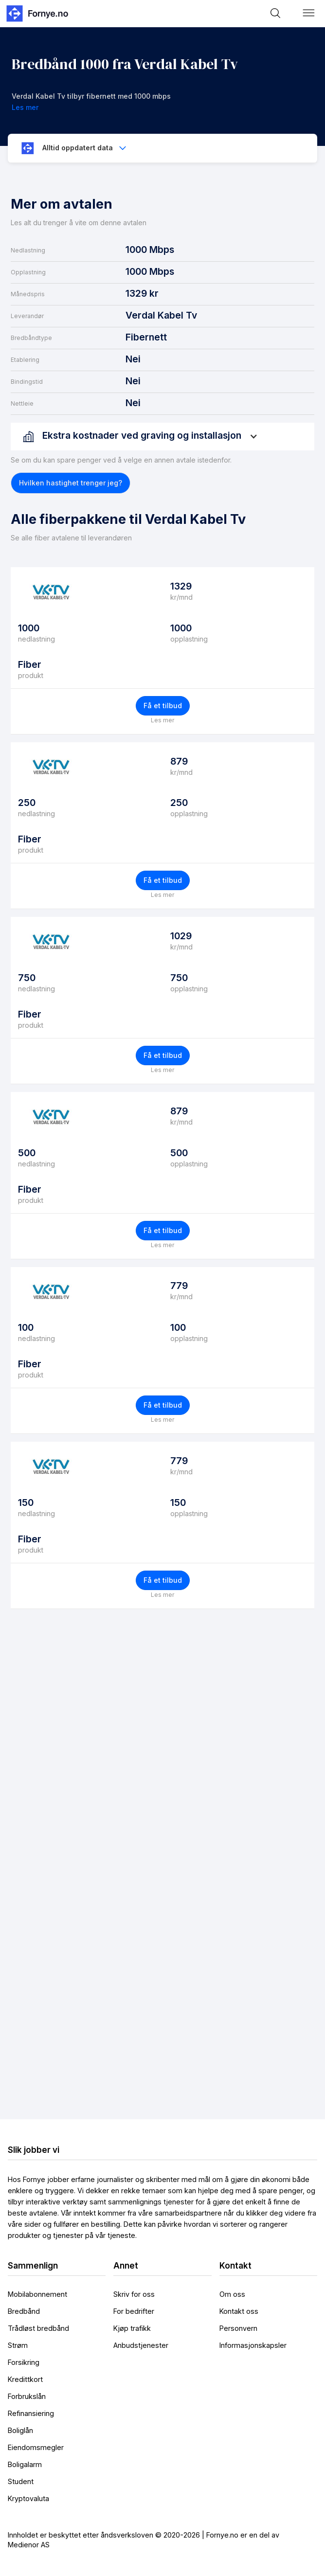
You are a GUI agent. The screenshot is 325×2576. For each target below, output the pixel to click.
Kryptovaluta (28, 2498)
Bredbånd (24, 2311)
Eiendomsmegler (36, 2447)
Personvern (238, 2328)
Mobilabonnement (37, 2294)
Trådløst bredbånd (38, 2328)
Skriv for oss (134, 2294)
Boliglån (20, 2430)
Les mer (162, 720)
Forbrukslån (27, 2396)
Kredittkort (25, 2379)
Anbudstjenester (140, 2345)
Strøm (18, 2345)
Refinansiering (31, 2413)
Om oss (232, 2294)
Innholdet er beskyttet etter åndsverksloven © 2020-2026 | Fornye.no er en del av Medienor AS (143, 2540)
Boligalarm (25, 2464)
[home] (36, 13)
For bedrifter (133, 2311)
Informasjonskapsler (253, 2345)
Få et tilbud (163, 705)
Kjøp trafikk (132, 2328)
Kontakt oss (238, 2311)
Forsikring (23, 2362)
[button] (309, 13)
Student (21, 2481)
